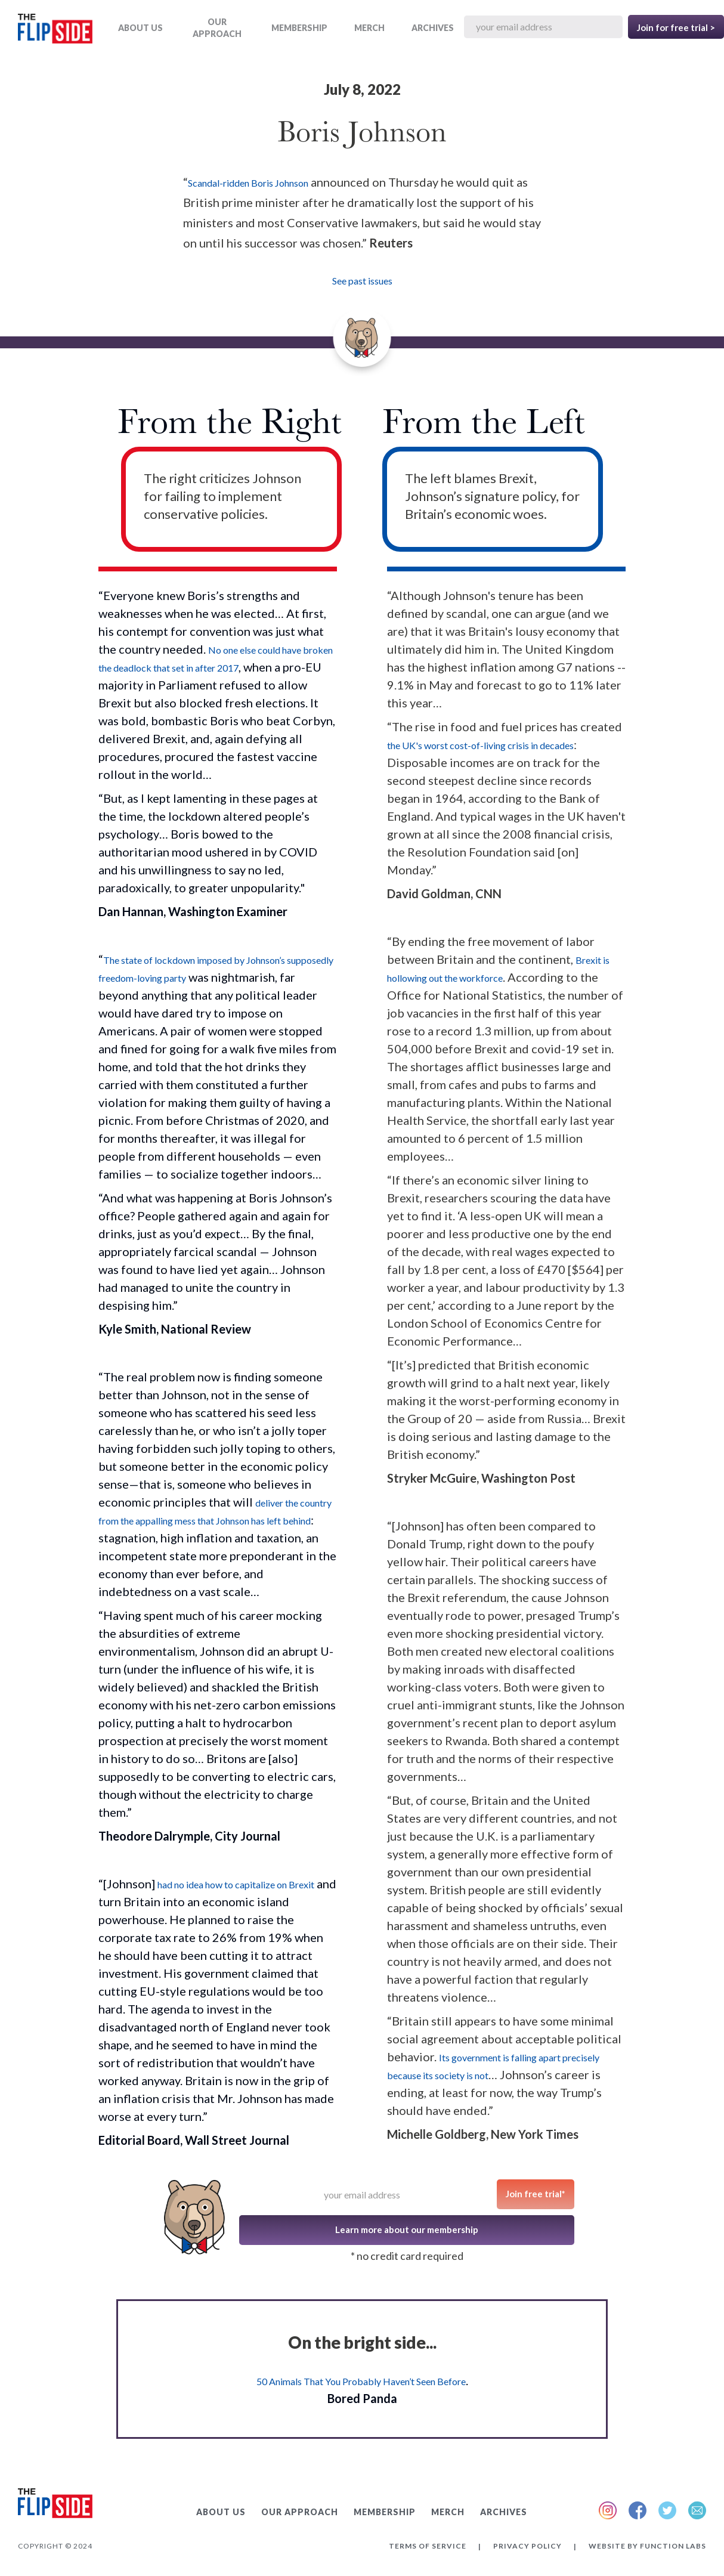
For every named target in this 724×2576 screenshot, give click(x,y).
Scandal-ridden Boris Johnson (248, 182)
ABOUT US (140, 28)
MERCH (369, 28)
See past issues (362, 280)
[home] (55, 30)
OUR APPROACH (217, 28)
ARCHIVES (432, 28)
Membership (299, 28)
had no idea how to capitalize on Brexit (235, 1884)
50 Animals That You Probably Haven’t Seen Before (361, 2381)
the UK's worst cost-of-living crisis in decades (480, 745)
